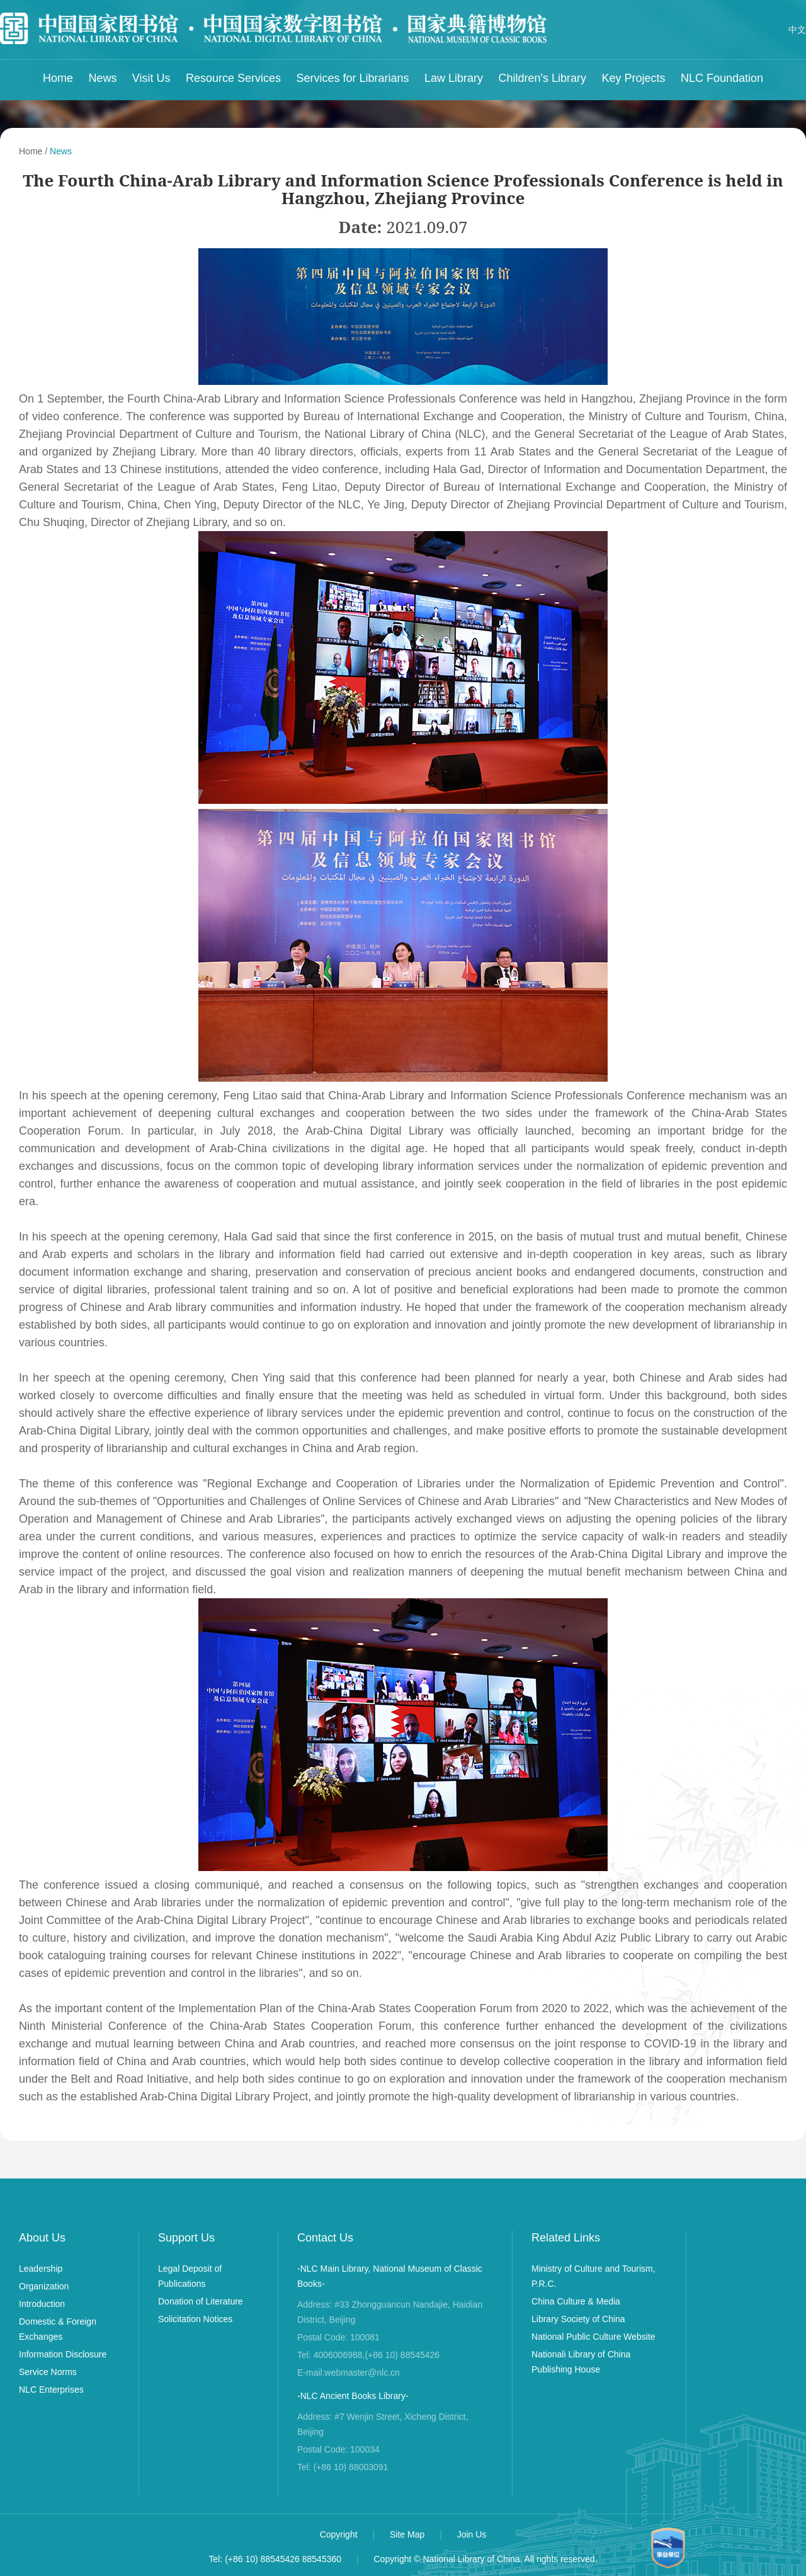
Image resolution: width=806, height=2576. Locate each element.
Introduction (42, 2304)
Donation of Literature (200, 2301)
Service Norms (48, 2372)
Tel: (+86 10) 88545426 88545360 (274, 2559)
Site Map (408, 2534)
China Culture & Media (575, 2301)
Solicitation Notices (195, 2319)
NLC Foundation (722, 78)
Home (58, 78)
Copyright (340, 2534)
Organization (44, 2286)
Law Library (453, 78)
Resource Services (233, 78)
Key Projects (633, 78)
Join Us (472, 2534)
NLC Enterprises (51, 2389)
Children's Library (543, 78)
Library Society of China (578, 2319)
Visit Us (151, 78)
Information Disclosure (62, 2354)
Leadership (40, 2269)
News (102, 78)
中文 (797, 29)
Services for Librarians (353, 78)
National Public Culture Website (593, 2337)
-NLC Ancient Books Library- (353, 2396)
